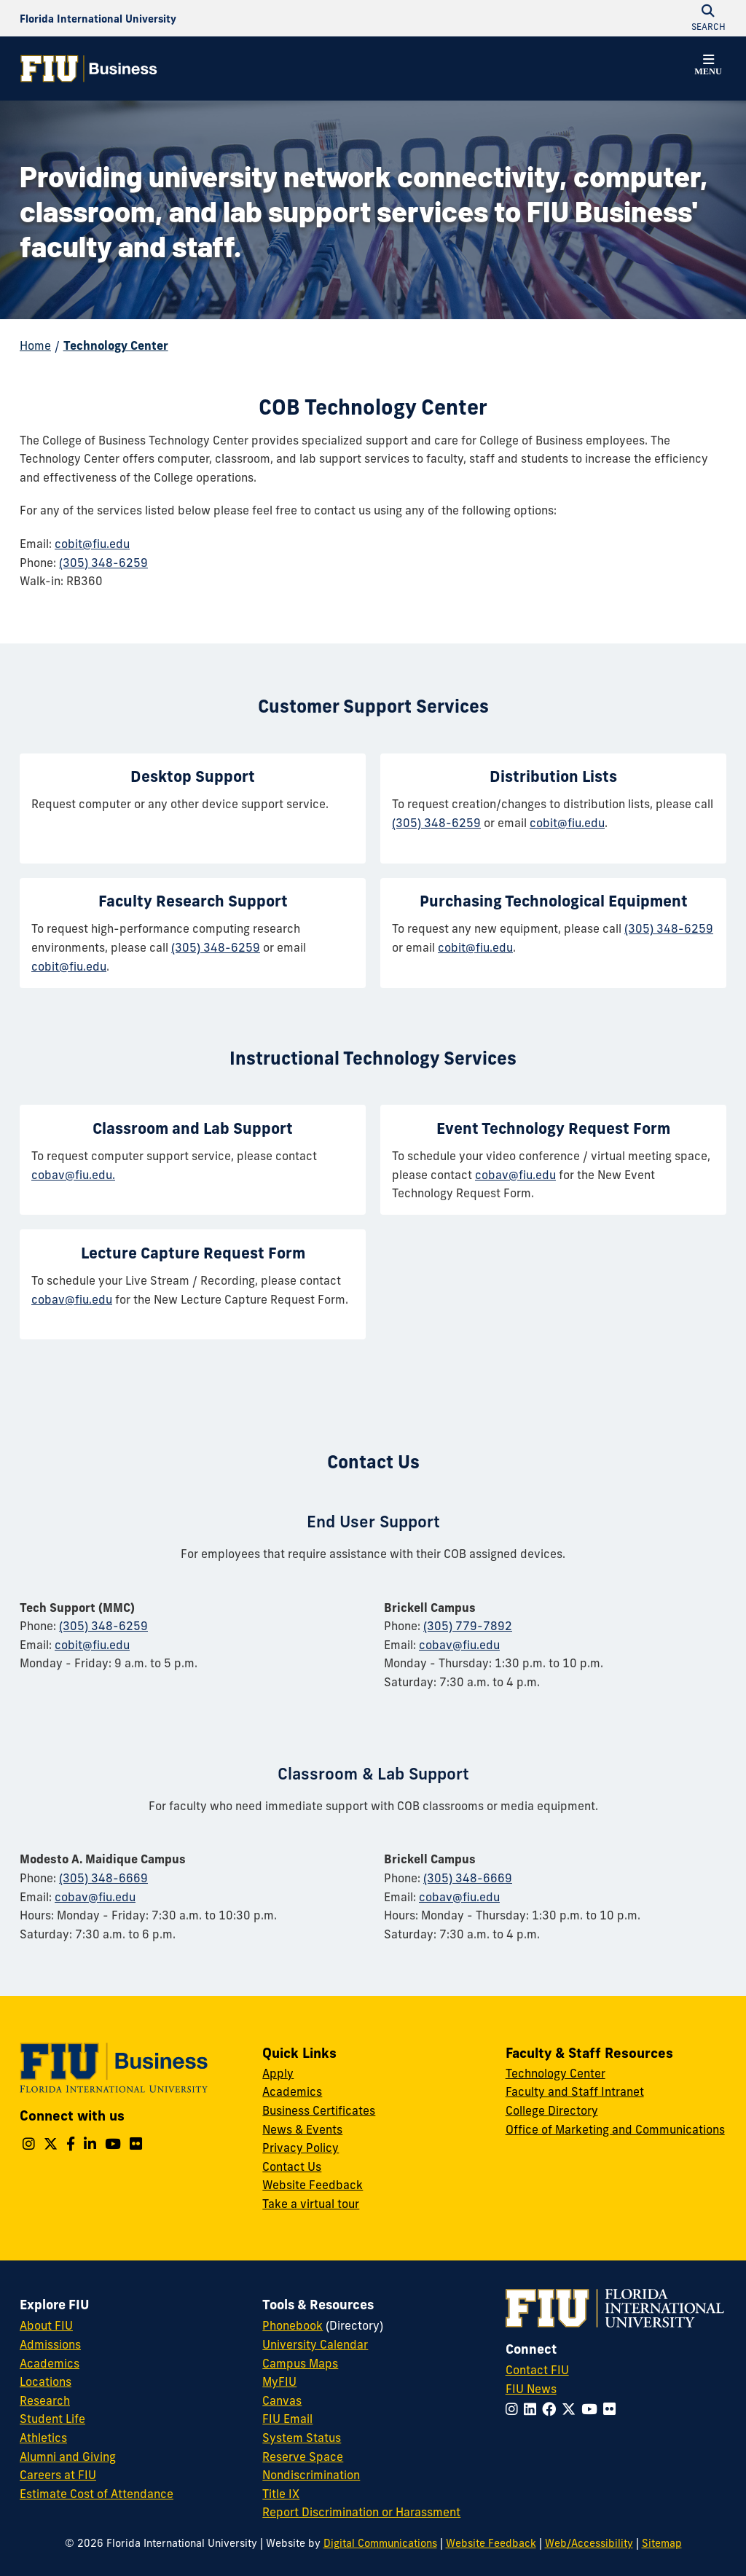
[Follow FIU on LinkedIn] (533, 2409)
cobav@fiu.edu (515, 1174)
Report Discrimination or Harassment (361, 2512)
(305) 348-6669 (103, 1878)
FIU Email (287, 2418)
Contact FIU (537, 2369)
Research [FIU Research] (45, 2400)
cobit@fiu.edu (92, 543)
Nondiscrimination (311, 2474)
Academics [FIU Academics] (49, 2363)
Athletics (43, 2437)
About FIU (46, 2325)
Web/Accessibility (589, 2543)
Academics (292, 2091)
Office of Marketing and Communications (615, 2129)
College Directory (552, 2110)
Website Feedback (312, 2184)
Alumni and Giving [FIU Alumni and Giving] (68, 2456)
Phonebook (292, 2325)
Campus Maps (300, 2363)
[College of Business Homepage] (89, 68)
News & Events (302, 2129)
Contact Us (291, 2166)
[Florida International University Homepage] (98, 18)
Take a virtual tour (310, 2203)
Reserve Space (302, 2456)
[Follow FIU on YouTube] (592, 2409)
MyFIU (279, 2381)
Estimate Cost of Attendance (96, 2493)
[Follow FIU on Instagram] (515, 2409)
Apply (278, 2073)
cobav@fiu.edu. (73, 1174)
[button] (708, 67)
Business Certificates (318, 2110)
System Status (301, 2437)
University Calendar (315, 2344)
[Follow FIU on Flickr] (612, 2409)
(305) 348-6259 (103, 562)
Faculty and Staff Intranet (575, 2091)
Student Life (52, 2418)
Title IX (280, 2493)
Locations (45, 2381)
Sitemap (662, 2543)
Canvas (282, 2400)
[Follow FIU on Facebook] (552, 2409)
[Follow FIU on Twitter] (571, 2409)
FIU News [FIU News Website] (531, 2388)
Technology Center (115, 345)
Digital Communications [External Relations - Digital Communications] (380, 2543)
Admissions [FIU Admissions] (50, 2344)
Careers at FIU (58, 2474)
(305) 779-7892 (467, 1625)
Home (35, 345)
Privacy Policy (300, 2147)
